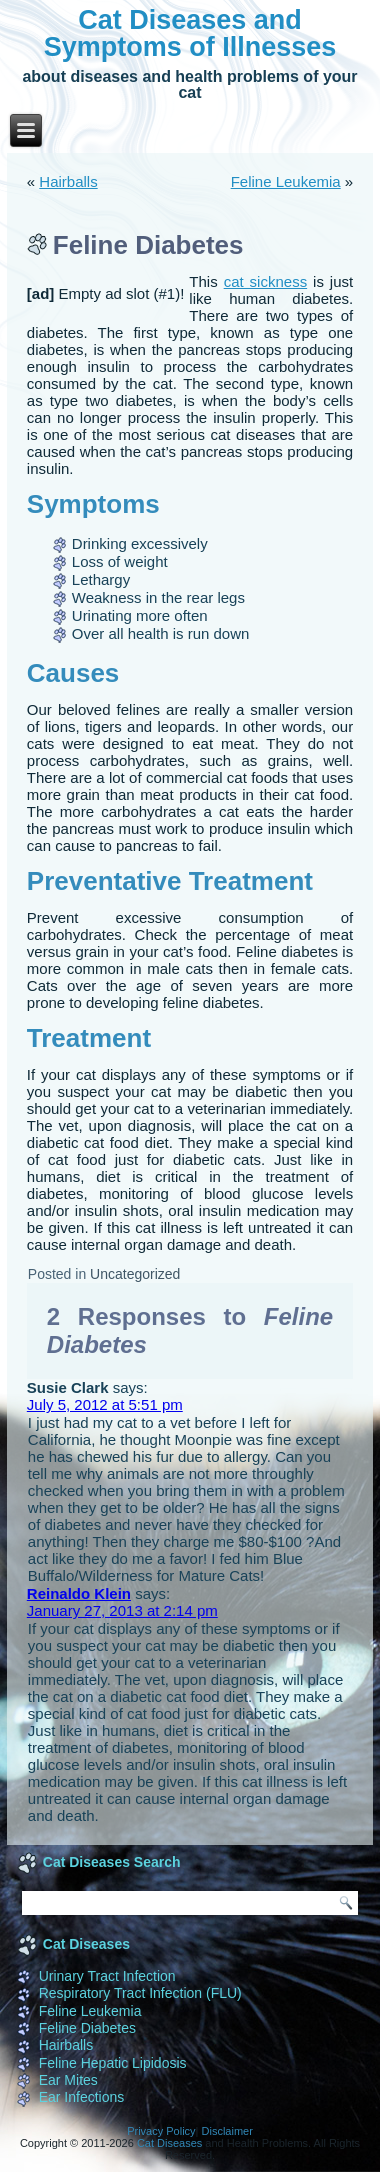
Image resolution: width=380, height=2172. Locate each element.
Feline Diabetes (87, 2028)
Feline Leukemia (286, 181)
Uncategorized (135, 1274)
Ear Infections (82, 2097)
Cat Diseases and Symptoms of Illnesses (190, 33)
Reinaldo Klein (79, 1593)
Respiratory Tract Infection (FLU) (140, 1993)
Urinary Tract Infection (107, 1976)
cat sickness (265, 281)
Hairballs (68, 181)
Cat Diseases (169, 2143)
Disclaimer (227, 2131)
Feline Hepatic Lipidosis (113, 2063)
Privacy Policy (161, 2131)
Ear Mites (68, 2080)
